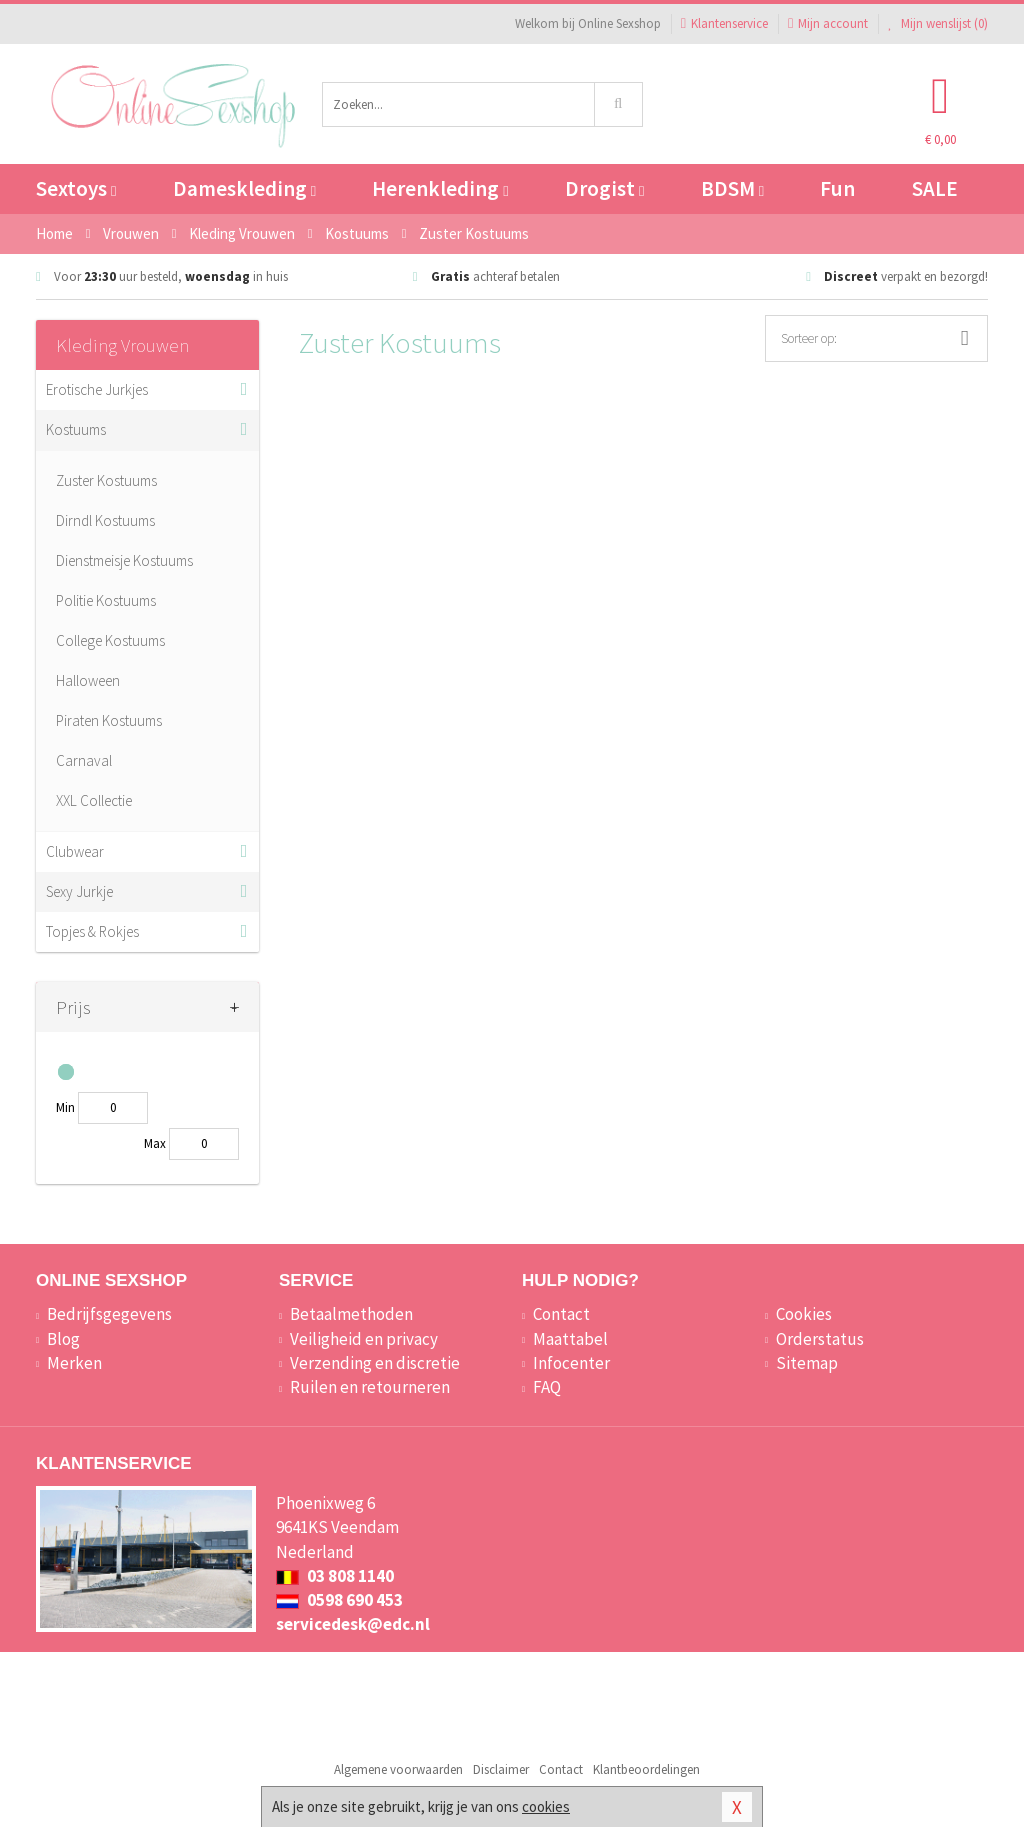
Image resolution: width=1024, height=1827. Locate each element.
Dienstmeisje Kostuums (124, 560)
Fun (837, 188)
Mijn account (828, 23)
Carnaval (84, 760)
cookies (546, 1806)
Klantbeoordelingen (646, 1769)
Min (65, 1107)
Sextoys (76, 188)
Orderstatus (820, 1339)
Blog (63, 1339)
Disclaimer (501, 1769)
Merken (74, 1363)
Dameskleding (244, 188)
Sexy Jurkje (79, 891)
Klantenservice (724, 23)
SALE (935, 188)
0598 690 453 (339, 1600)
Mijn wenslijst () (938, 23)
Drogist (604, 188)
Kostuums (76, 429)
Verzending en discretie (375, 1363)
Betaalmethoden (351, 1314)
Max (155, 1143)
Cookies (804, 1314)
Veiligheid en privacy (364, 1339)
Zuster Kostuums (106, 480)
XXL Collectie (94, 800)
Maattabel (570, 1339)
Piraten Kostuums (109, 720)
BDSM (732, 188)
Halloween (88, 680)
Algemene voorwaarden (398, 1769)
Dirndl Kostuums (105, 520)
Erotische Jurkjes (97, 389)
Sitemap (807, 1363)
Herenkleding (440, 188)
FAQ (547, 1387)
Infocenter (571, 1363)
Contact (561, 1314)
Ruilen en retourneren (370, 1387)
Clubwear (75, 851)
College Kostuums (110, 640)
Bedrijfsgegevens (109, 1314)
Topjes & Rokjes (92, 931)
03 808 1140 (335, 1576)
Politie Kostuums (106, 600)
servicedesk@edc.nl (353, 1624)
